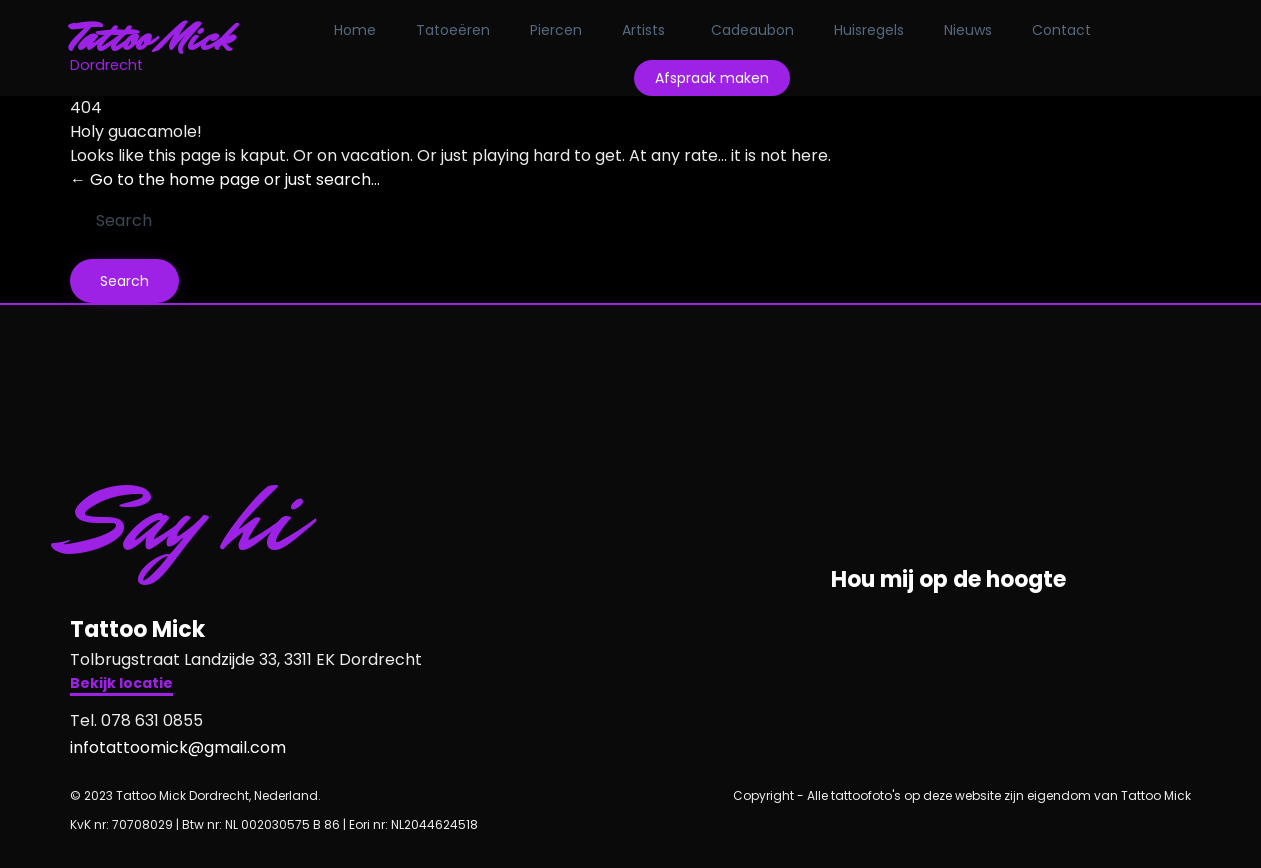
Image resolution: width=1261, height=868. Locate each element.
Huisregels (869, 30)
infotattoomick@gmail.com (178, 747)
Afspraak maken (712, 78)
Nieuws (968, 30)
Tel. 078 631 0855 (136, 720)
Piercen (556, 30)
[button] (121, 685)
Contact (1061, 30)
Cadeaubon (752, 30)
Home (355, 30)
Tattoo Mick (151, 38)
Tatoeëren (453, 30)
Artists (643, 30)
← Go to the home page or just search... (225, 179)
